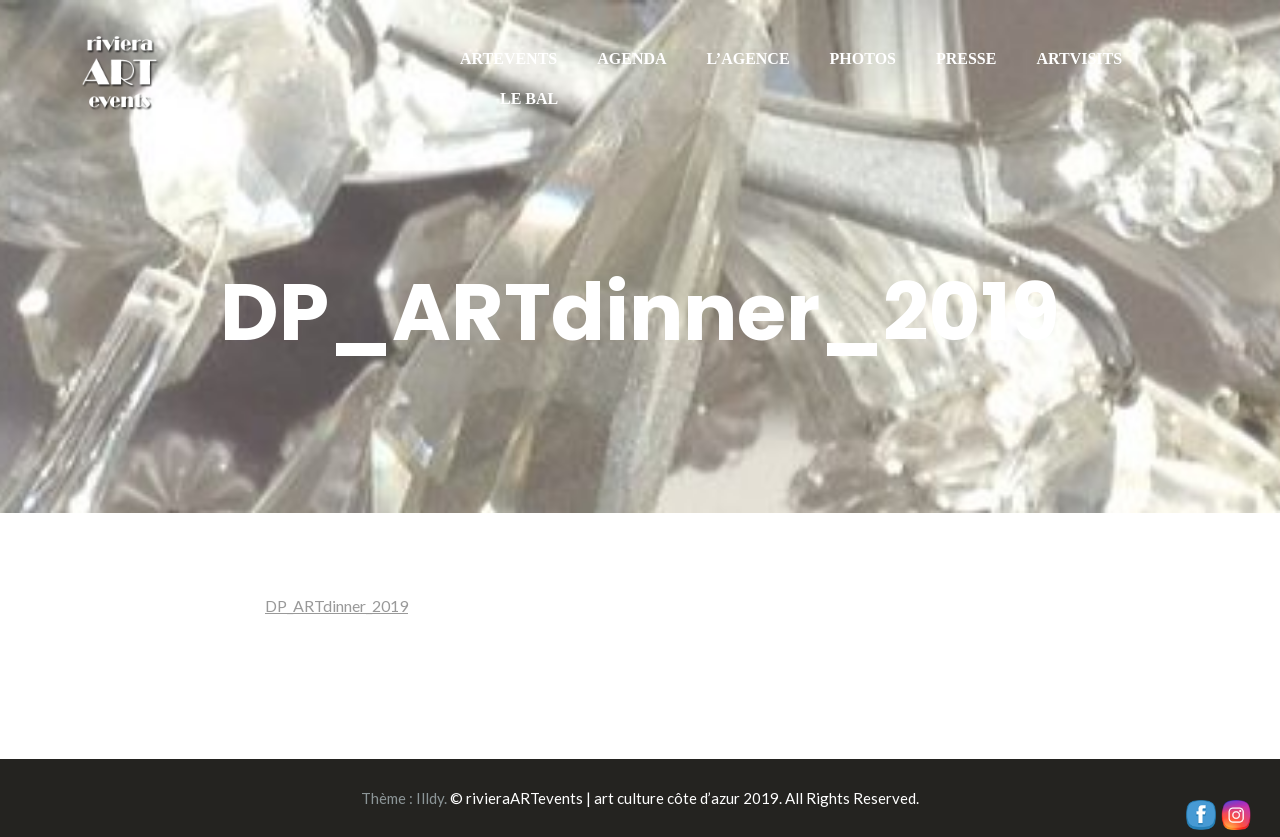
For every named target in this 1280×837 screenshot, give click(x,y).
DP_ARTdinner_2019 (336, 605)
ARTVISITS (1079, 58)
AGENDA (631, 58)
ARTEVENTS (508, 58)
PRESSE (966, 58)
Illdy (430, 798)
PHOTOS (863, 58)
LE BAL (529, 98)
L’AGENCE (748, 58)
